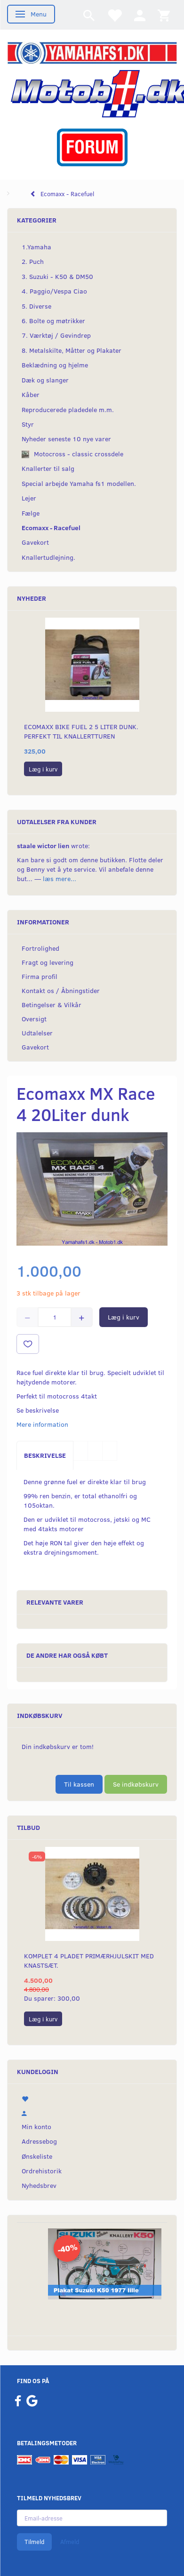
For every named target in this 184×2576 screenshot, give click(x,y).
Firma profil (39, 976)
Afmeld (69, 2541)
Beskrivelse (45, 1455)
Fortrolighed (40, 948)
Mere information (42, 1424)
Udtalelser (37, 1032)
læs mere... (59, 878)
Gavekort (35, 1046)
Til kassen (79, 1784)
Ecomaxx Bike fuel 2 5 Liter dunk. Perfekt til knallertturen (81, 731)
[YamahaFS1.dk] (92, 52)
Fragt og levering (47, 962)
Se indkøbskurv (136, 1784)
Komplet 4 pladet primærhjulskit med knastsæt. (89, 1960)
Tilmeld (34, 2541)
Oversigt (34, 1018)
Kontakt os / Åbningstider (61, 990)
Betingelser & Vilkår (51, 1004)
